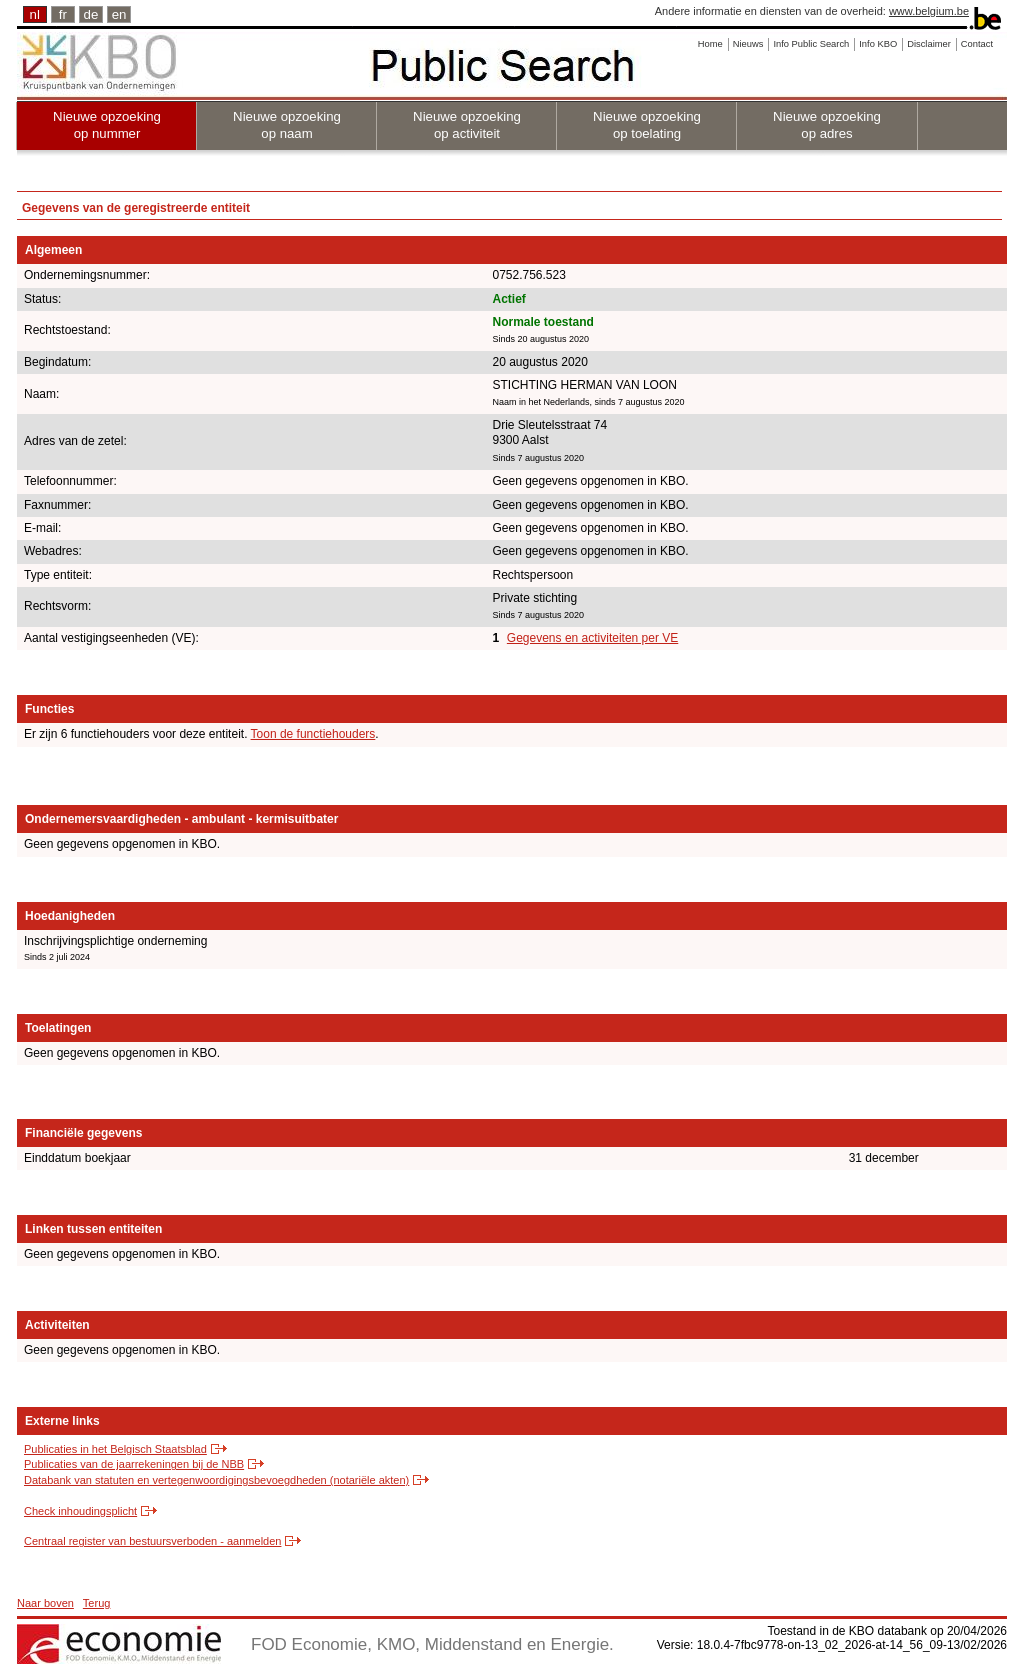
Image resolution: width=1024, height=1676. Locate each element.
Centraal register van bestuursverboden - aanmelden (152, 1541)
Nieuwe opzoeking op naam (287, 125)
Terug (97, 1603)
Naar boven (45, 1603)
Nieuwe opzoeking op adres (827, 125)
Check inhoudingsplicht (80, 1511)
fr (63, 14)
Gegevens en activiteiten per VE (592, 638)
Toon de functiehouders (313, 734)
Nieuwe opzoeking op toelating (647, 125)
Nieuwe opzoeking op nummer (107, 125)
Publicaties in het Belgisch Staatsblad (115, 1449)
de (91, 14)
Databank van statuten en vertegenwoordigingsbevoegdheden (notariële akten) (216, 1480)
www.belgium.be (929, 11)
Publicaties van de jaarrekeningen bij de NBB (134, 1464)
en (119, 14)
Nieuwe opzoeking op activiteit (467, 125)
